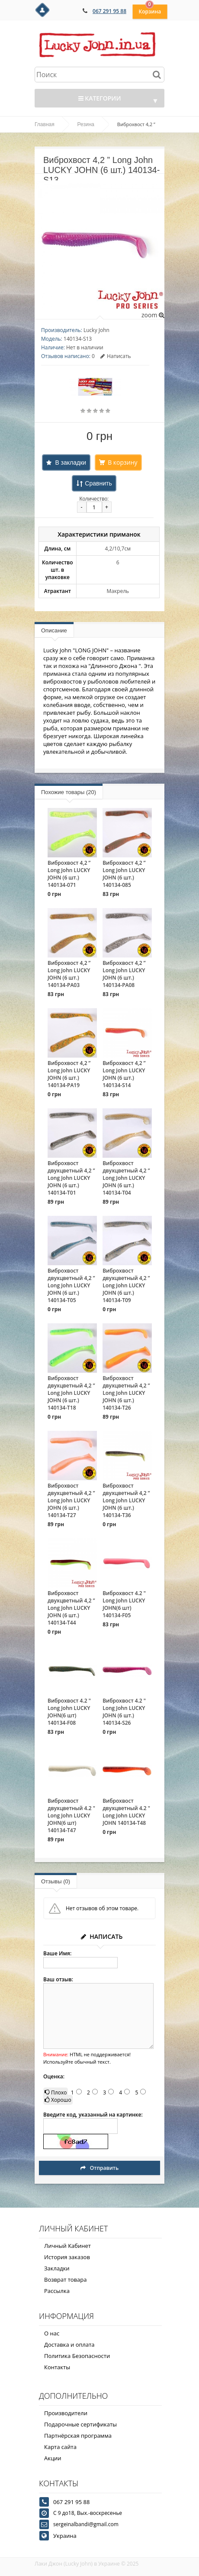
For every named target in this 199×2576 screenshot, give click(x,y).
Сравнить (98, 483)
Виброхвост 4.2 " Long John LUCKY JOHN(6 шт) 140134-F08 (69, 1711)
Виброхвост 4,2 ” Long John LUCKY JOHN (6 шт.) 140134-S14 (124, 1074)
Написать (115, 356)
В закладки (70, 462)
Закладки (57, 2268)
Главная (45, 124)
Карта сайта (60, 2447)
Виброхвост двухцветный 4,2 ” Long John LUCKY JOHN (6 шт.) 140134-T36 (126, 1500)
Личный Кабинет (67, 2246)
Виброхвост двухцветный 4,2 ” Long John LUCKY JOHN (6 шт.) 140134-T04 (126, 1177)
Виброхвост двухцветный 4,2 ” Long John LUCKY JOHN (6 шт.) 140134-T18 (71, 1392)
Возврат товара (65, 2279)
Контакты (57, 2367)
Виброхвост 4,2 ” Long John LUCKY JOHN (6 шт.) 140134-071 (69, 874)
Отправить (99, 2168)
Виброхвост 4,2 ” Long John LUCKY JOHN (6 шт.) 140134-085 (124, 874)
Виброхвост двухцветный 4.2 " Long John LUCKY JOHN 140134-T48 (126, 1812)
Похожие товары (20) (68, 792)
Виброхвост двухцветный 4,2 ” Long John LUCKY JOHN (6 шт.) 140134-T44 (71, 1607)
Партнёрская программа (78, 2435)
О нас (51, 2333)
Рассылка (57, 2291)
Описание (54, 630)
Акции (52, 2458)
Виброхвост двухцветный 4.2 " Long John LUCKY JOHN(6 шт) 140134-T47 (71, 1815)
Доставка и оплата (69, 2344)
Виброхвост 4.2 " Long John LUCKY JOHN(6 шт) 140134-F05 (124, 1604)
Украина (65, 2536)
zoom (152, 315)
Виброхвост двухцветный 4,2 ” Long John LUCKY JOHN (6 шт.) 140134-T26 (126, 1392)
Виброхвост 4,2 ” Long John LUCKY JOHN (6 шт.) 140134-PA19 (69, 1074)
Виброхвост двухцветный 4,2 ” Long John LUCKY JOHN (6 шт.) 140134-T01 (71, 1177)
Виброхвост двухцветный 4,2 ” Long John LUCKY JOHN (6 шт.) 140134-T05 (71, 1285)
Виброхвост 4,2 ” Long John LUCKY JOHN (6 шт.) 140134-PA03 (69, 974)
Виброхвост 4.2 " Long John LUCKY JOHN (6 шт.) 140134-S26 (124, 1711)
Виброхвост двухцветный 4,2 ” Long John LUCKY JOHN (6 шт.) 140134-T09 (126, 1285)
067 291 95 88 (109, 11)
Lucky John (96, 330)
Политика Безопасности (77, 2356)
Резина (85, 124)
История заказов (67, 2257)
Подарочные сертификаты (80, 2424)
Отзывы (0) (55, 1881)
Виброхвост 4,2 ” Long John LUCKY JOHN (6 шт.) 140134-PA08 (124, 974)
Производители (65, 2413)
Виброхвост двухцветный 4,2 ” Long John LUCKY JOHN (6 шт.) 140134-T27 (71, 1500)
